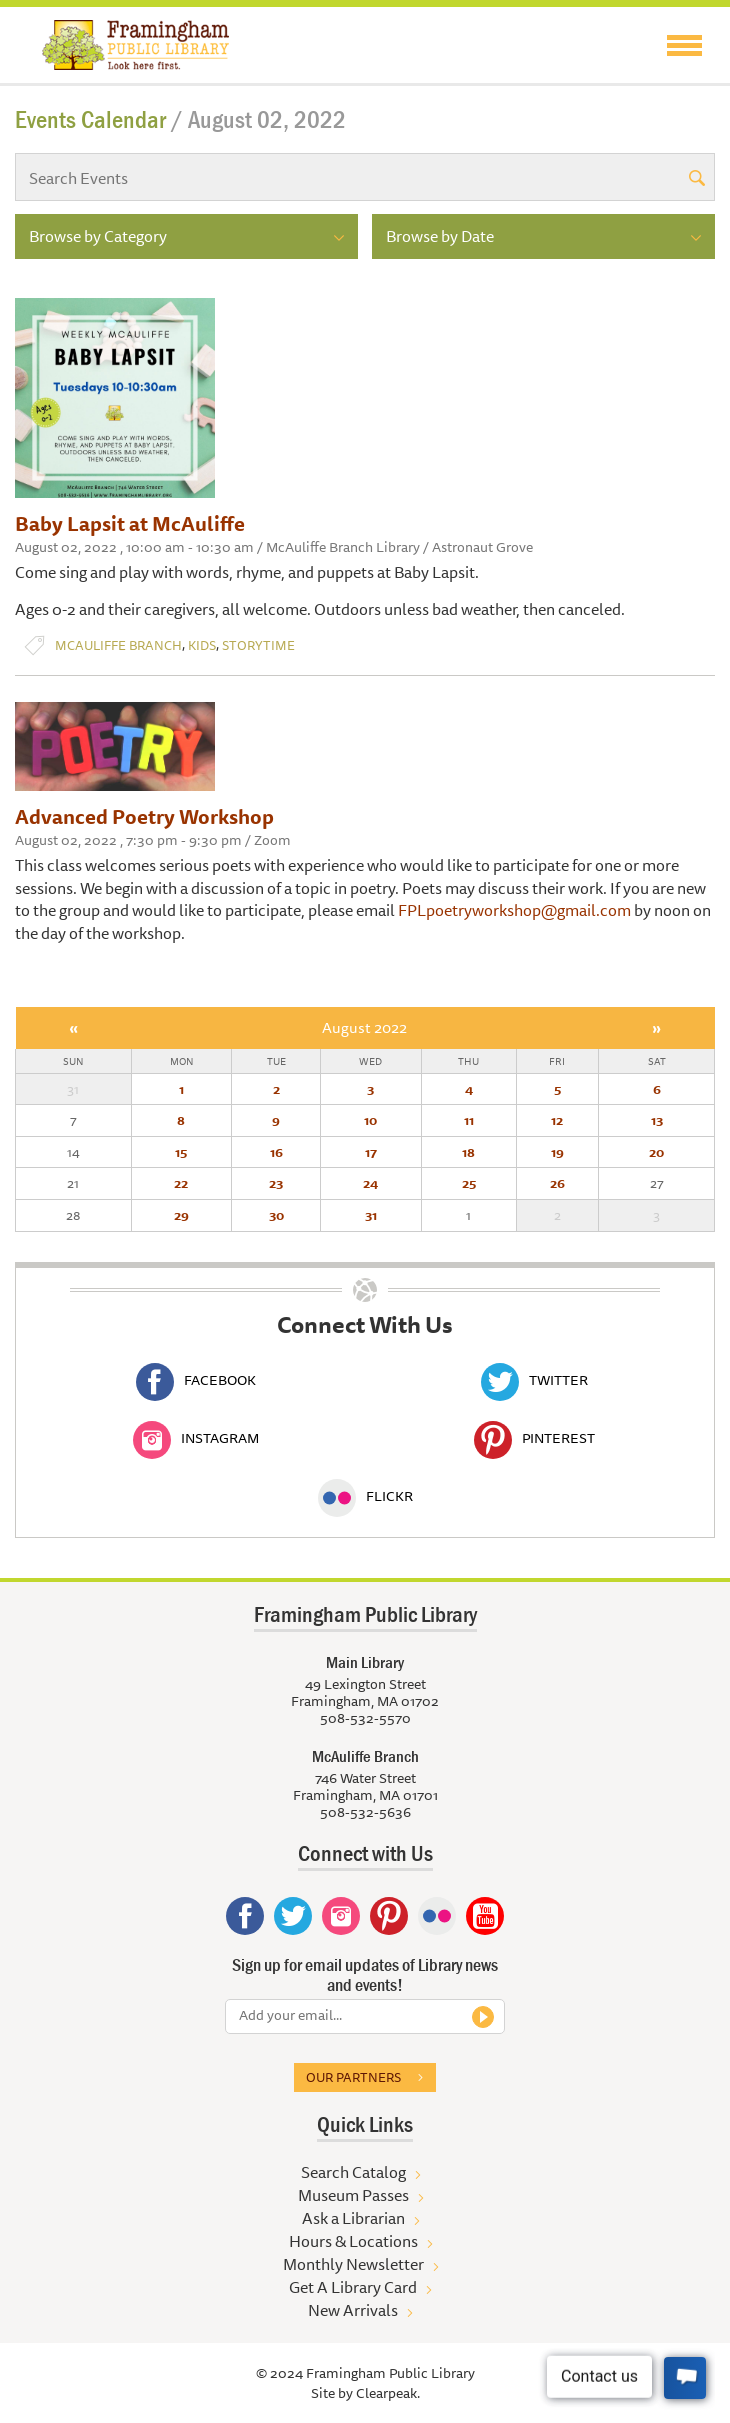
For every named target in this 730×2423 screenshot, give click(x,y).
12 (557, 1120)
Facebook (196, 1380)
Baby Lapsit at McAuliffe (130, 523)
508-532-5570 (365, 1718)
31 (371, 1215)
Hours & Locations (353, 2241)
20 (656, 1152)
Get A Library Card (353, 2287)
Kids (202, 645)
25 (469, 1183)
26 (557, 1183)
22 (181, 1183)
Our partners (353, 2077)
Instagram (196, 1438)
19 (557, 1152)
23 (276, 1183)
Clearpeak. (388, 2393)
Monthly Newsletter (353, 2264)
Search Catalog (353, 2172)
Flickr (365, 1496)
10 (370, 1120)
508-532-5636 (365, 1812)
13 (657, 1120)
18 (468, 1152)
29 (181, 1215)
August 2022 (364, 1027)
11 (469, 1120)
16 (276, 1152)
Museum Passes (353, 2195)
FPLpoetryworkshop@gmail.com (514, 910)
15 (181, 1152)
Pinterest (534, 1438)
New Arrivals (353, 2310)
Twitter (534, 1380)
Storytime (258, 645)
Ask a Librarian (353, 2218)
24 (370, 1183)
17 (371, 1152)
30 (276, 1215)
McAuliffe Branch (118, 645)
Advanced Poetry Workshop (144, 816)
